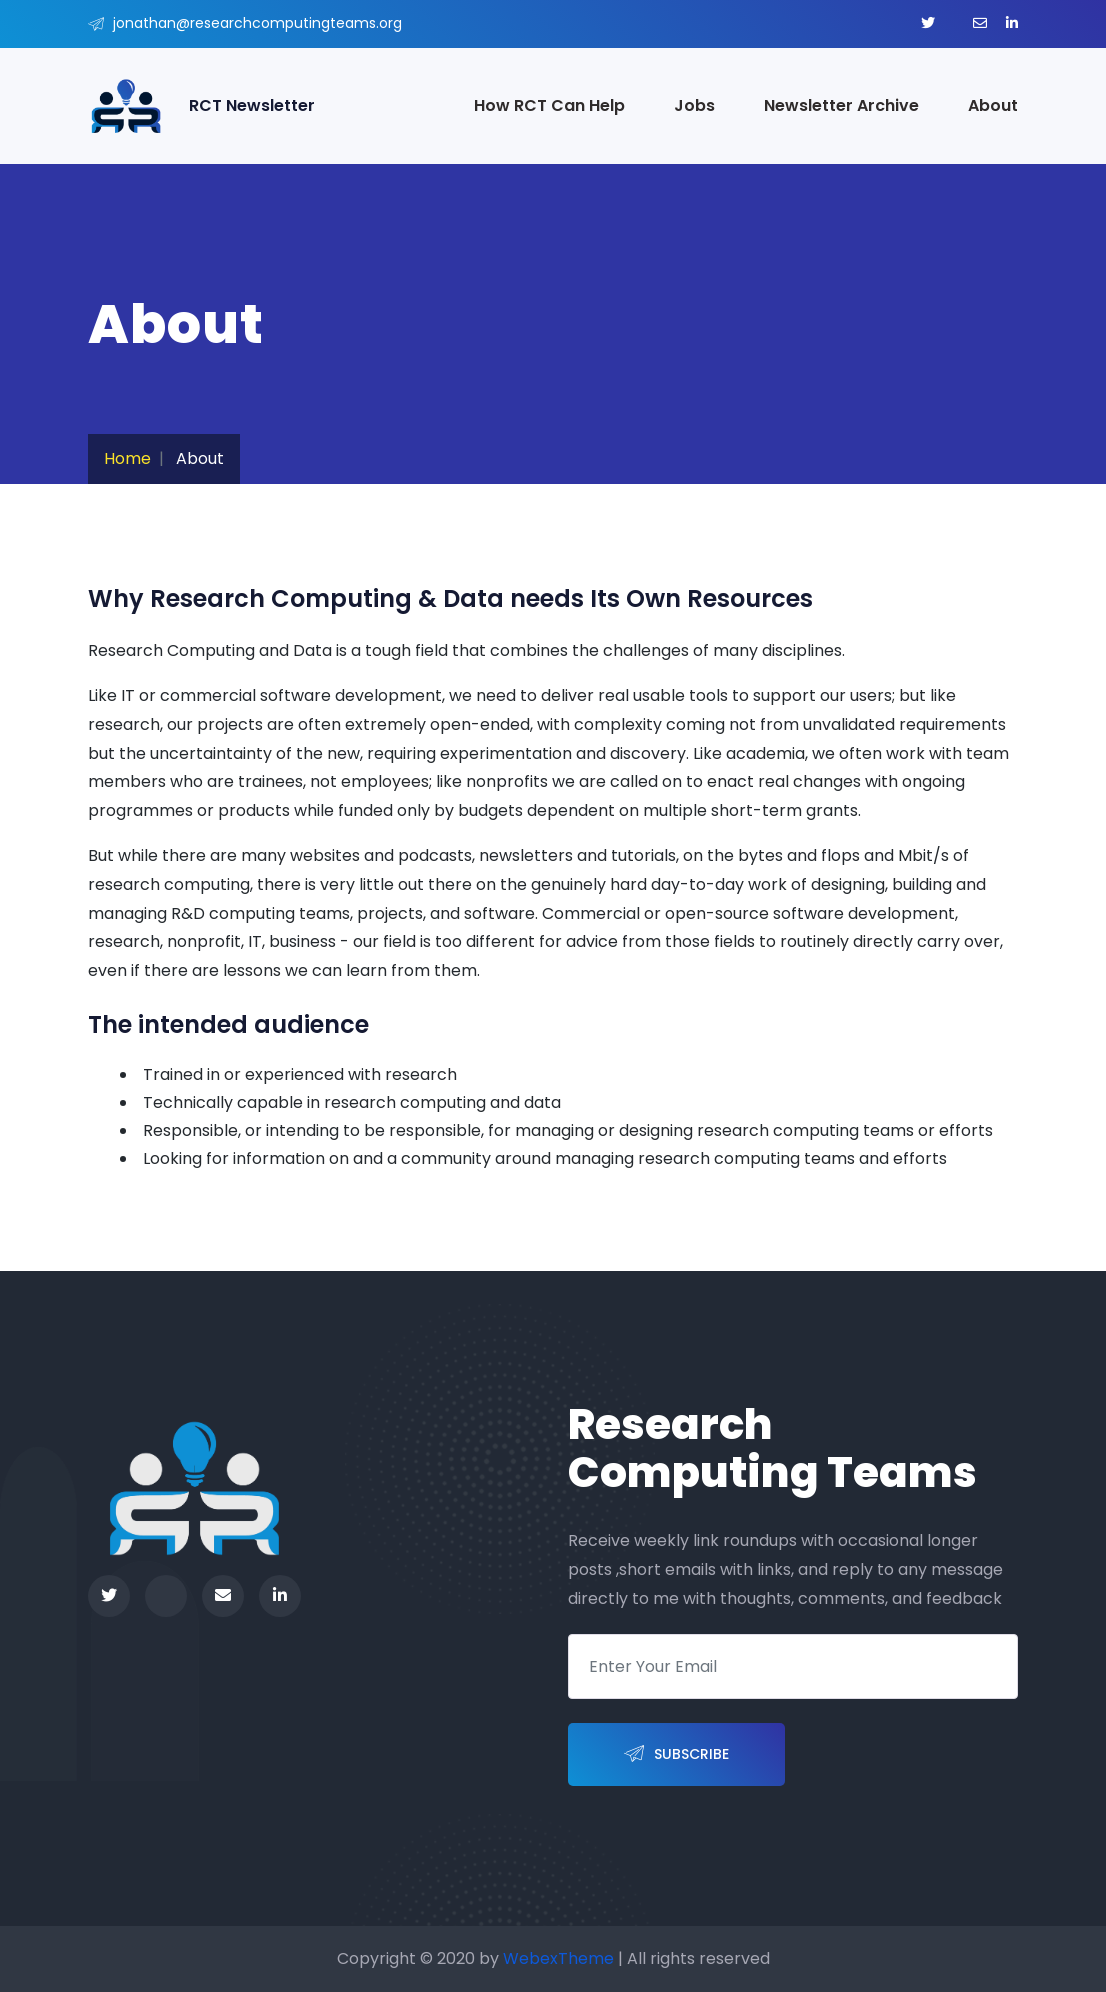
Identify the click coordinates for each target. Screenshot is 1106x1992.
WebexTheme (558, 1958)
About (993, 105)
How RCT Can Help (549, 105)
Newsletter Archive (841, 105)
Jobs (694, 105)
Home (127, 458)
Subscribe (676, 1754)
